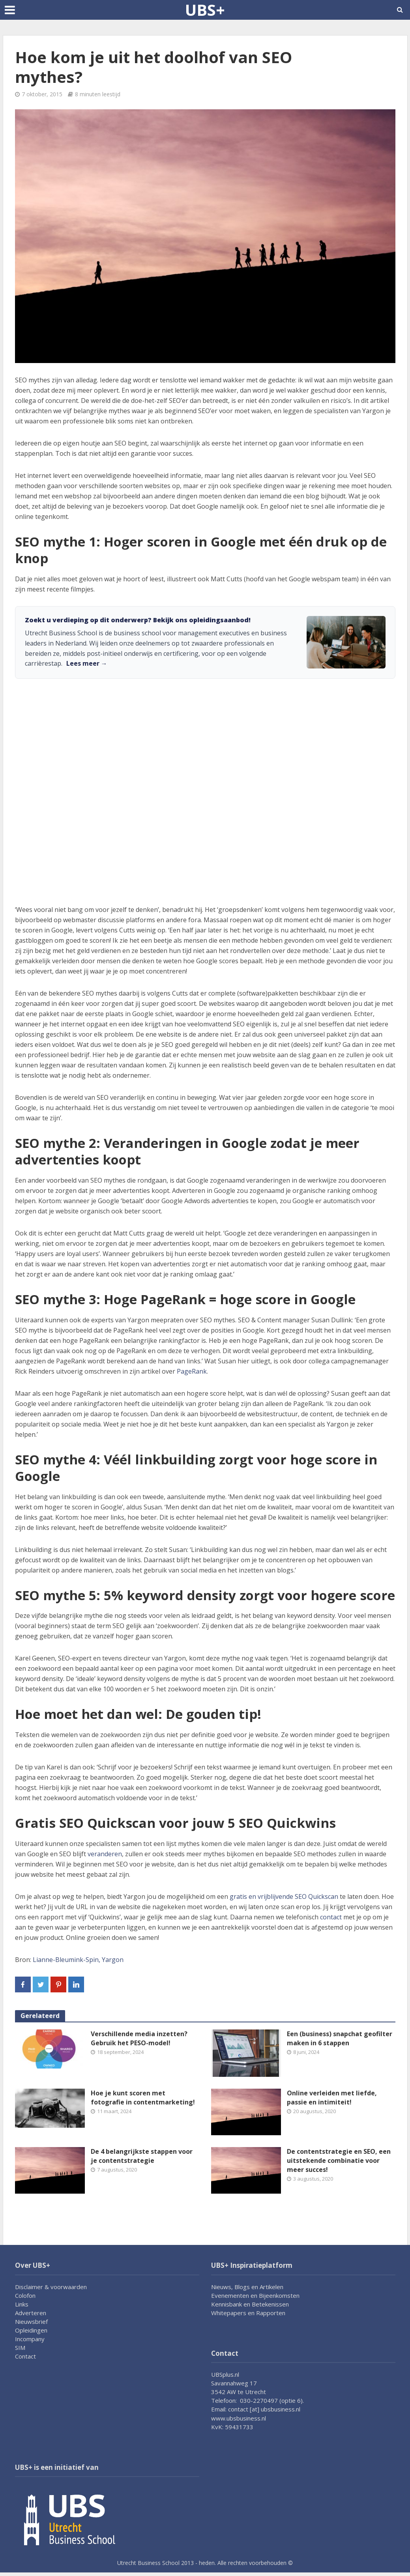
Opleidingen (31, 2330)
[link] (205, 642)
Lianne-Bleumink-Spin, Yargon (78, 1959)
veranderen (105, 1854)
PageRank (192, 1371)
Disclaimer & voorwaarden (51, 2287)
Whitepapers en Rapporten (248, 2313)
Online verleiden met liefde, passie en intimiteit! (332, 2097)
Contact (25, 2356)
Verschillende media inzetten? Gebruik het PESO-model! (139, 2038)
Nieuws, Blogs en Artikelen (247, 2287)
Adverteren (30, 2313)
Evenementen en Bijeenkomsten (255, 2295)
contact (331, 1917)
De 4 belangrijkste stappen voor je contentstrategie (142, 2156)
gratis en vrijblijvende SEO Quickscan (284, 1896)
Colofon (25, 2295)
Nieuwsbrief (31, 2321)
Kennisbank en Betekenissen (250, 2304)
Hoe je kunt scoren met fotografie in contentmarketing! (143, 2097)
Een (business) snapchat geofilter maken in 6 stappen (339, 2038)
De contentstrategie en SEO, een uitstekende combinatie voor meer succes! (339, 2160)
